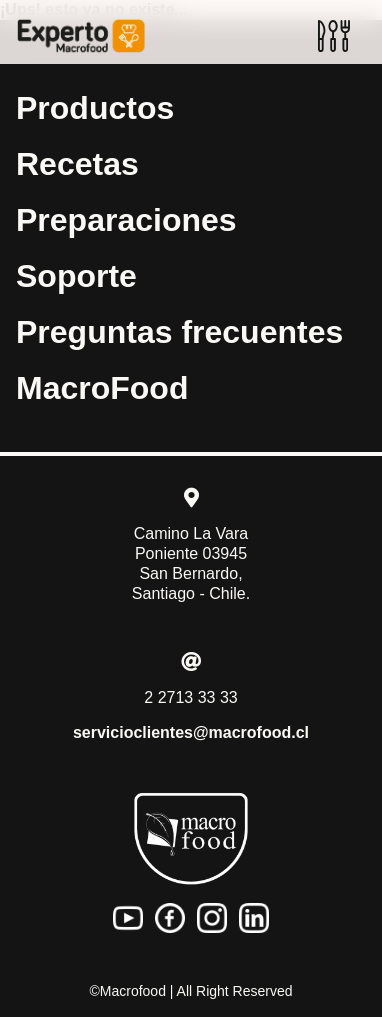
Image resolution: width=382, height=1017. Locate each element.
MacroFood (102, 388)
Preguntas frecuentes (179, 332)
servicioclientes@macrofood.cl (191, 732)
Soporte (76, 276)
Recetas (77, 164)
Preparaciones (126, 220)
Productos (95, 108)
